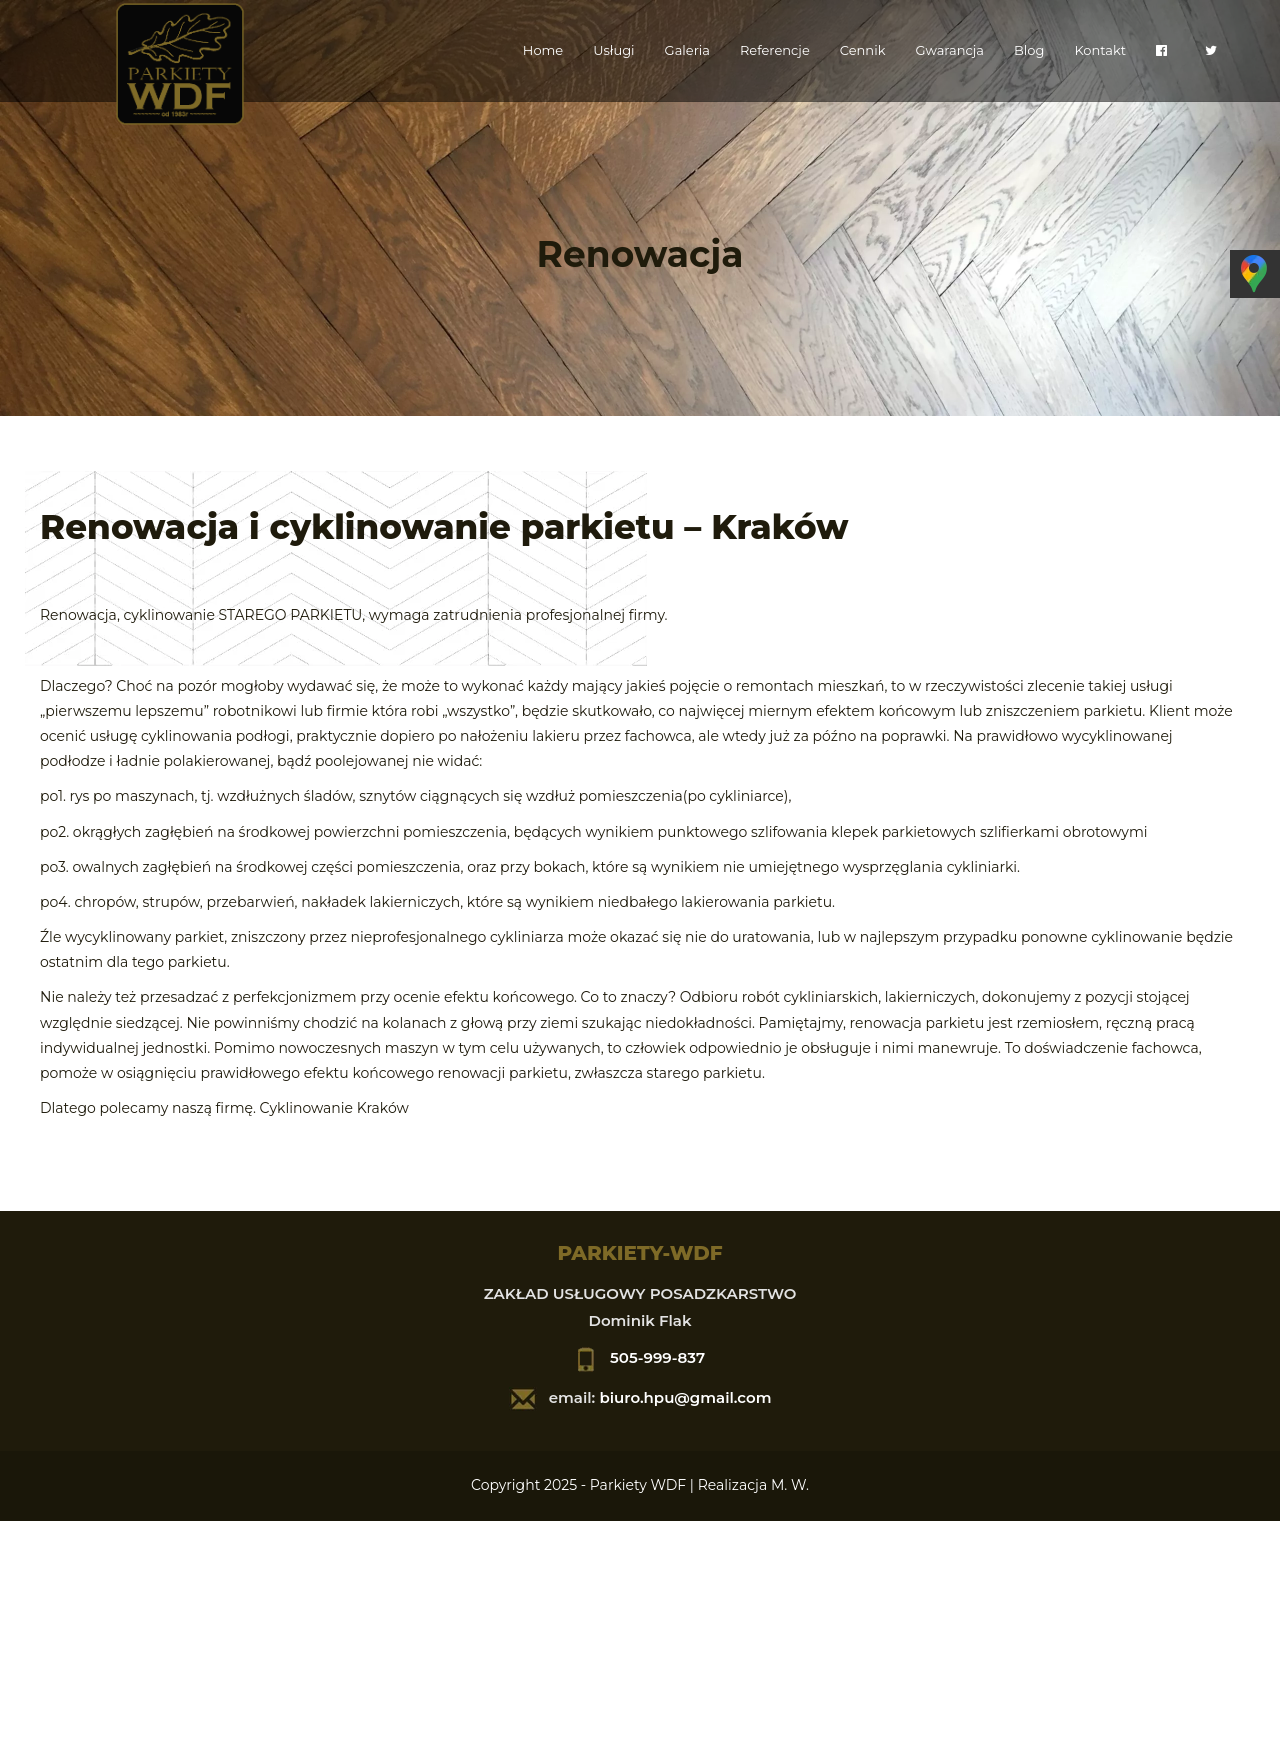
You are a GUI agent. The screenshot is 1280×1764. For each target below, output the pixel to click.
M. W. (790, 1485)
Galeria (687, 50)
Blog (1029, 50)
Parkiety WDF (638, 1485)
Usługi (613, 50)
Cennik (863, 50)
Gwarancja (949, 50)
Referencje (775, 50)
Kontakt (1100, 50)
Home (543, 50)
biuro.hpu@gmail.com (685, 1397)
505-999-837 (657, 1357)
